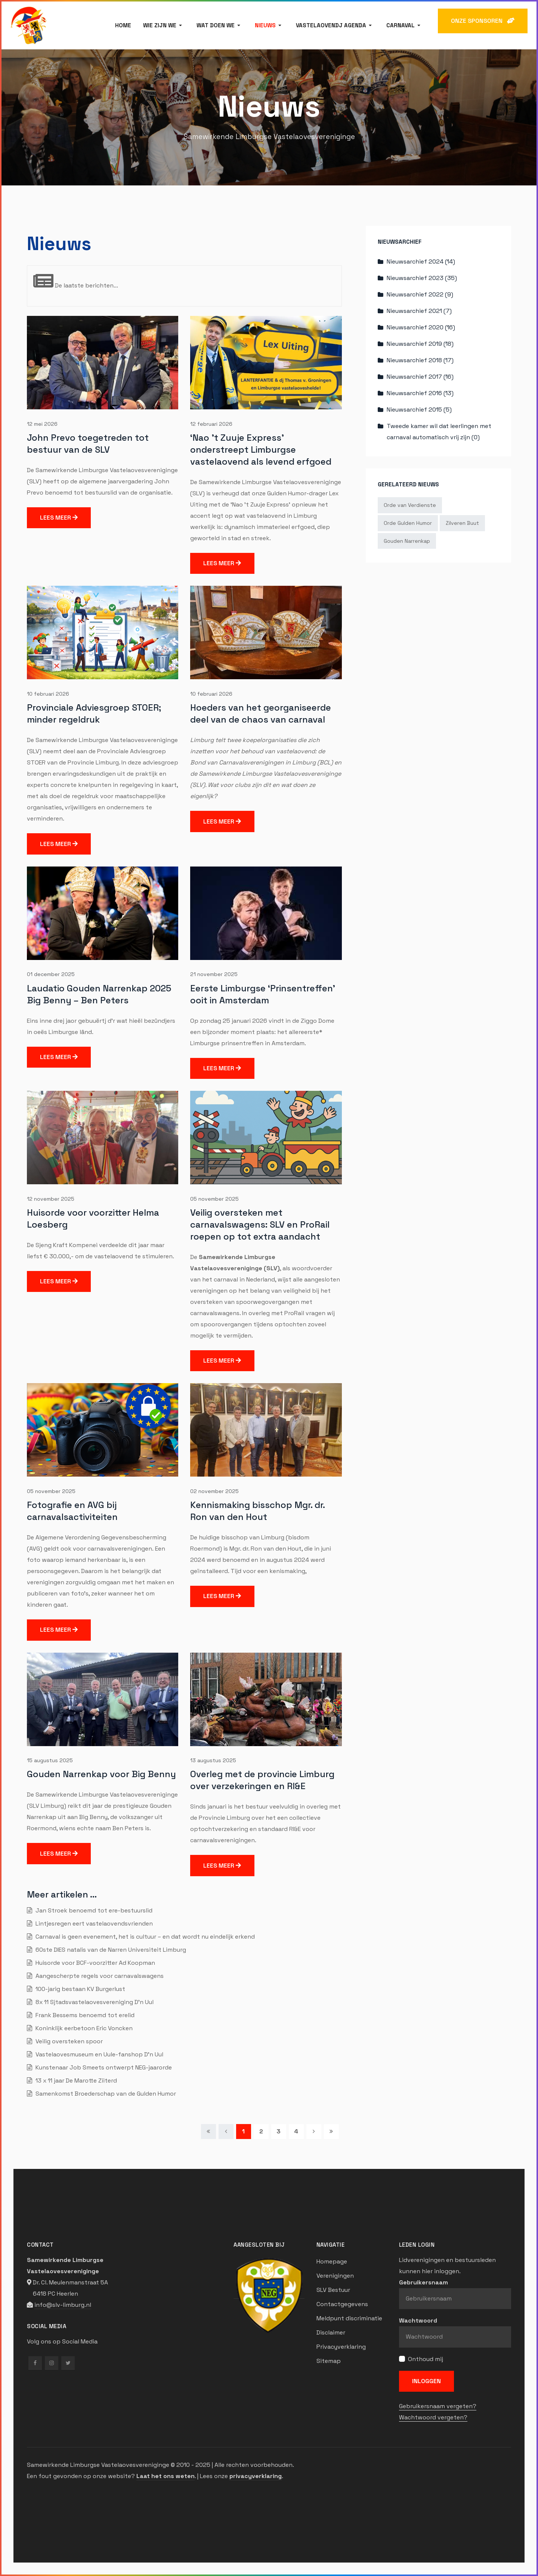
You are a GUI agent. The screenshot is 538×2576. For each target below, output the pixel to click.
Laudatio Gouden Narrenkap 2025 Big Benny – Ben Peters (99, 994)
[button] (164, 25)
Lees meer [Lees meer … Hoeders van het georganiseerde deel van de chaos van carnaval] (222, 821)
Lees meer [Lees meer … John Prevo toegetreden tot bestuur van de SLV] (59, 517)
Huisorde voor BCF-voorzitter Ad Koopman (94, 1963)
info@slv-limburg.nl (62, 2305)
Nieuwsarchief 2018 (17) (420, 360)
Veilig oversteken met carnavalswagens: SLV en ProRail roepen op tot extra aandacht (260, 1224)
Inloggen (426, 2381)
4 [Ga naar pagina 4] (296, 2131)
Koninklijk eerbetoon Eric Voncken (83, 2028)
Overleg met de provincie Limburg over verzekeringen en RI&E (262, 1780)
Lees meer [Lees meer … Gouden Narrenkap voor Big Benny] (59, 1854)
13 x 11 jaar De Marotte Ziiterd (75, 2080)
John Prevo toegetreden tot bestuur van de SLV (88, 443)
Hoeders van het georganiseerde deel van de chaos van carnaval (260, 713)
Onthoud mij (425, 2359)
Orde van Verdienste (410, 505)
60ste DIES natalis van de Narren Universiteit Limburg (110, 1950)
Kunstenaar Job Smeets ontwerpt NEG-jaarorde (103, 2067)
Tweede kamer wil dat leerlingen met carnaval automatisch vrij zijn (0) (439, 431)
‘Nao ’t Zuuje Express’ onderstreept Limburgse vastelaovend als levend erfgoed (260, 449)
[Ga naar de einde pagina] (331, 2131)
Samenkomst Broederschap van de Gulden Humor (105, 2094)
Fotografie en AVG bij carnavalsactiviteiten (72, 1511)
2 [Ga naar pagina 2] (261, 2131)
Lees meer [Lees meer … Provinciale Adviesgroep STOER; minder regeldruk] (59, 844)
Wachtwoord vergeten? (433, 2417)
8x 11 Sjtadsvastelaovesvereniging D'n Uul (94, 2002)
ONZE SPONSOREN (482, 21)
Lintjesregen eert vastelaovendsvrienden (93, 1923)
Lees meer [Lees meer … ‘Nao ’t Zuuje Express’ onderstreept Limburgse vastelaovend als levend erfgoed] (222, 563)
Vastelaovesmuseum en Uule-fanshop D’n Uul (98, 2054)
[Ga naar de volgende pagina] (313, 2131)
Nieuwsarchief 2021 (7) (419, 311)
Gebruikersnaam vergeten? (437, 2406)
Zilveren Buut (462, 523)
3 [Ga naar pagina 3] (278, 2131)
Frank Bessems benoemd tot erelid (84, 2015)
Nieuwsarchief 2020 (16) (421, 327)
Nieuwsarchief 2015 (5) (419, 409)
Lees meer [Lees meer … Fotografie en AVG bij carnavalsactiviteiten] (59, 1630)
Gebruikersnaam (423, 2282)
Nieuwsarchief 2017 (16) (420, 377)
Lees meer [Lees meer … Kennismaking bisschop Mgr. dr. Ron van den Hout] (222, 1596)
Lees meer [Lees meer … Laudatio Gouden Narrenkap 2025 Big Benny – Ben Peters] (59, 1057)
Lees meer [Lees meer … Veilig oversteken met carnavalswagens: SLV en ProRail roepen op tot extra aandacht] (222, 1360)
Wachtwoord (418, 2320)
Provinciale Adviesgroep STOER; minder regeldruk (94, 713)
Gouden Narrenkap (407, 541)
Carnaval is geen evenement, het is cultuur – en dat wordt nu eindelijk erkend (144, 1937)
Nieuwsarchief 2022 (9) (420, 294)
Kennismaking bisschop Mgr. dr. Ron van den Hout (257, 1511)
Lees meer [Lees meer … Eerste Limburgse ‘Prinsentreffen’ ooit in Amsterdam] (222, 1068)
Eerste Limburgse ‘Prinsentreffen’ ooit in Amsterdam (262, 994)
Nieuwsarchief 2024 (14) (421, 261)
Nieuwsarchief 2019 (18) (420, 344)
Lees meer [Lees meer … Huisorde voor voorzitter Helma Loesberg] (59, 1281)
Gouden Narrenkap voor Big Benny (101, 1774)
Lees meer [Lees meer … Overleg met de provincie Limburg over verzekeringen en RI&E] (222, 1865)
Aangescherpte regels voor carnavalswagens (99, 1976)
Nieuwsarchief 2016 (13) (420, 393)
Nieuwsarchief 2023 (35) (422, 278)
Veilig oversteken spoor (68, 2041)
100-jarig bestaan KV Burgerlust (79, 1989)
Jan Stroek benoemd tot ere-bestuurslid (93, 1910)
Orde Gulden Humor (408, 523)
